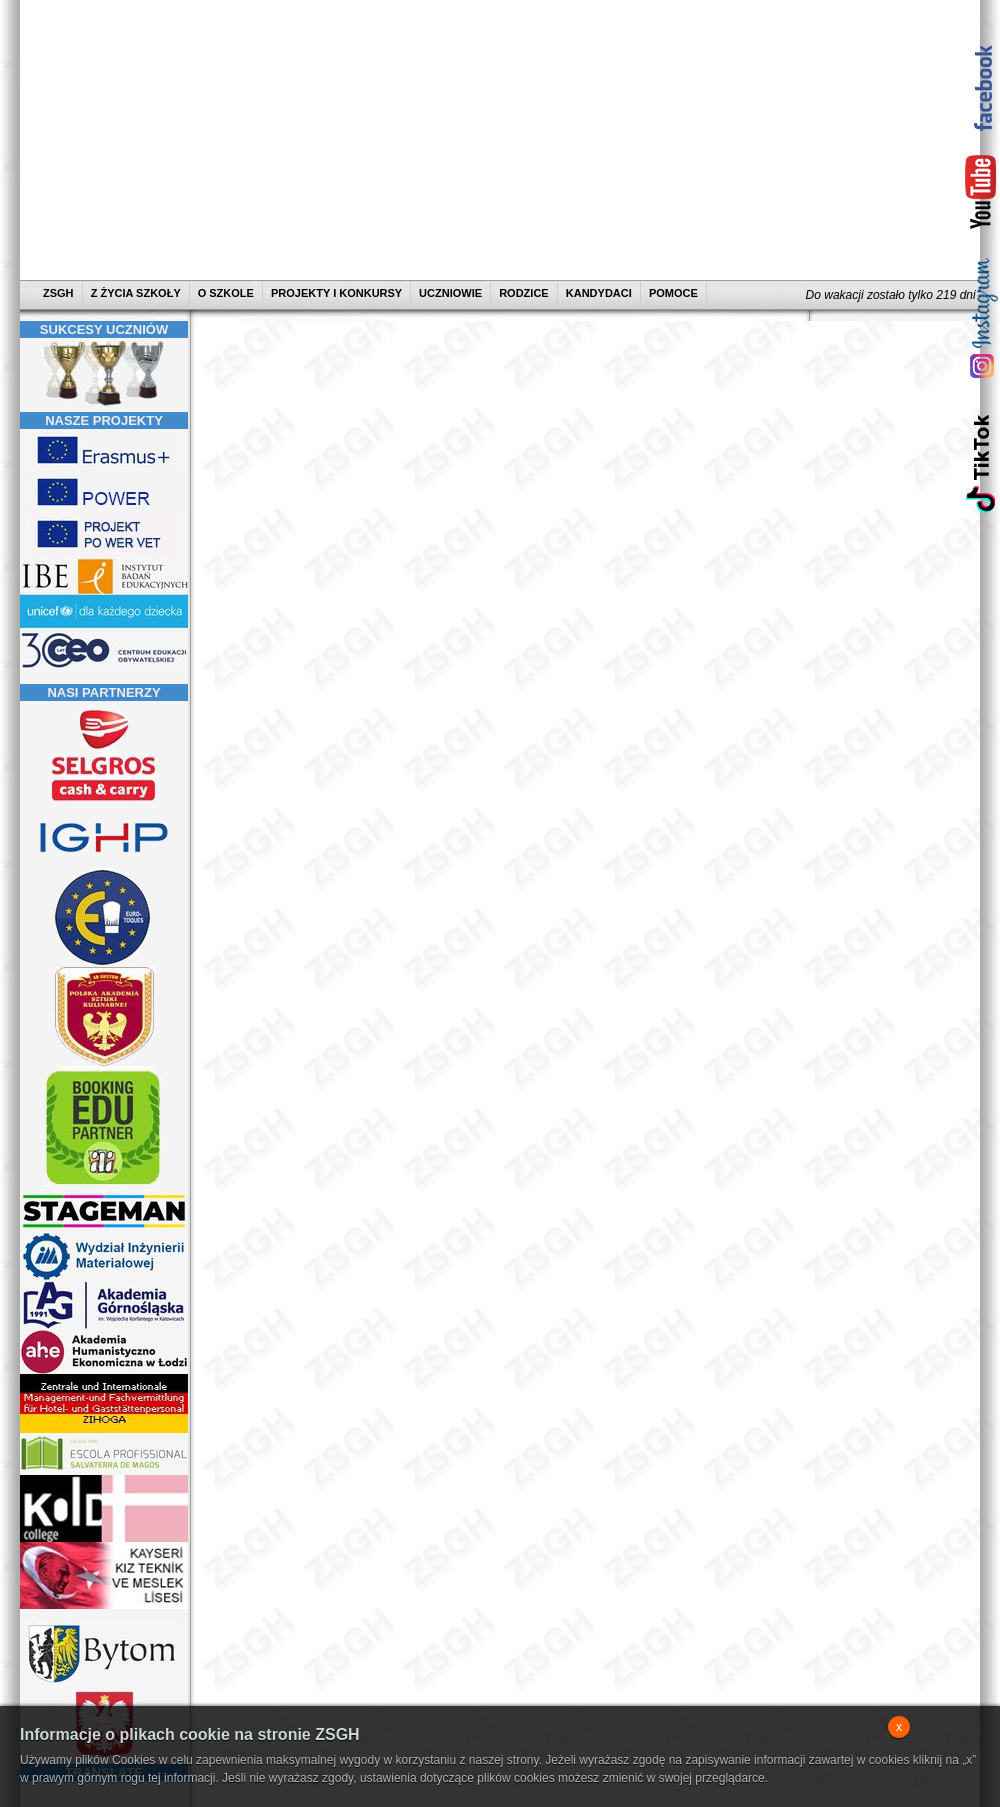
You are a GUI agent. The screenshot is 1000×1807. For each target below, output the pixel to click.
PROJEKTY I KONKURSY (336, 293)
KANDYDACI (599, 293)
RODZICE (524, 293)
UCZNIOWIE (450, 293)
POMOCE (673, 293)
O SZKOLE (226, 293)
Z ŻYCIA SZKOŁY (136, 293)
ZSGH (60, 293)
